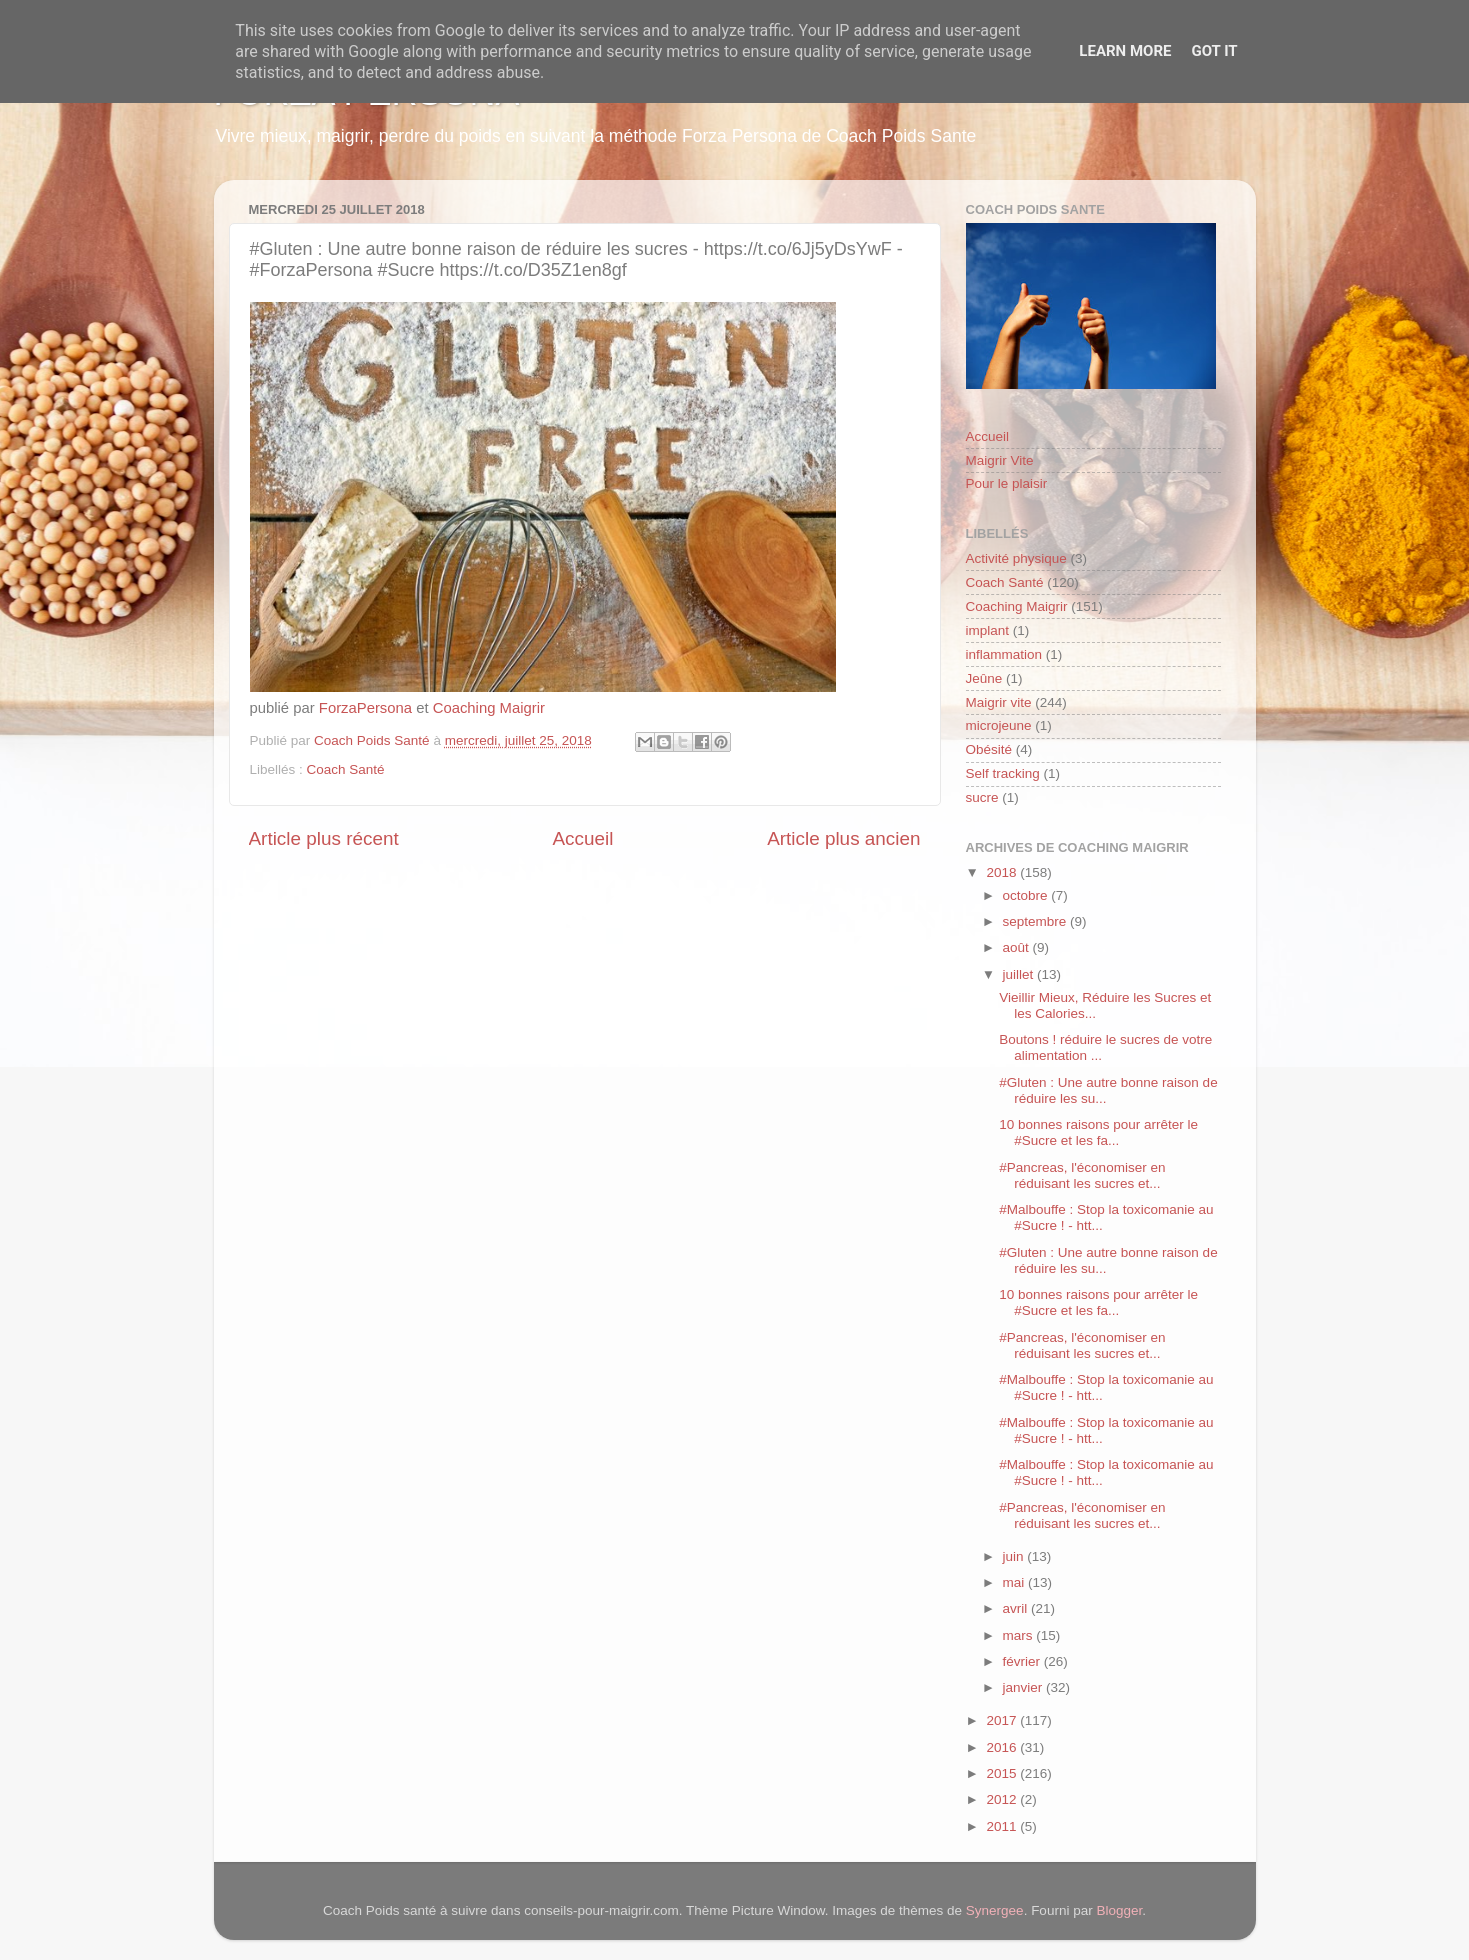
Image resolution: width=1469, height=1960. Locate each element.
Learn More (1125, 51)
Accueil (582, 838)
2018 (1003, 872)
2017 (1003, 1720)
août (1018, 947)
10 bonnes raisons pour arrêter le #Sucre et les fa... (1098, 1132)
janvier (1025, 1687)
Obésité (989, 749)
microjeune (999, 725)
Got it (1214, 51)
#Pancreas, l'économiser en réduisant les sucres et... (1082, 1175)
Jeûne (984, 678)
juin (1015, 1556)
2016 (1003, 1747)
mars (1020, 1635)
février (1023, 1661)
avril (1017, 1608)
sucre (982, 797)
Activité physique (1016, 558)
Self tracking (1003, 773)
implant (988, 630)
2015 (1003, 1773)
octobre (1027, 895)
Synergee (995, 1910)
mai (1016, 1582)
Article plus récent (324, 838)
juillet (1020, 974)
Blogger (1119, 1910)
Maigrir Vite (1000, 460)
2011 (1003, 1826)
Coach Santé (346, 769)
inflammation (1004, 654)
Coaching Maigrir (489, 708)
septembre (1037, 921)
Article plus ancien (843, 838)
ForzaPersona (365, 708)
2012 (1003, 1799)
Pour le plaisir (1007, 483)
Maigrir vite (999, 702)
